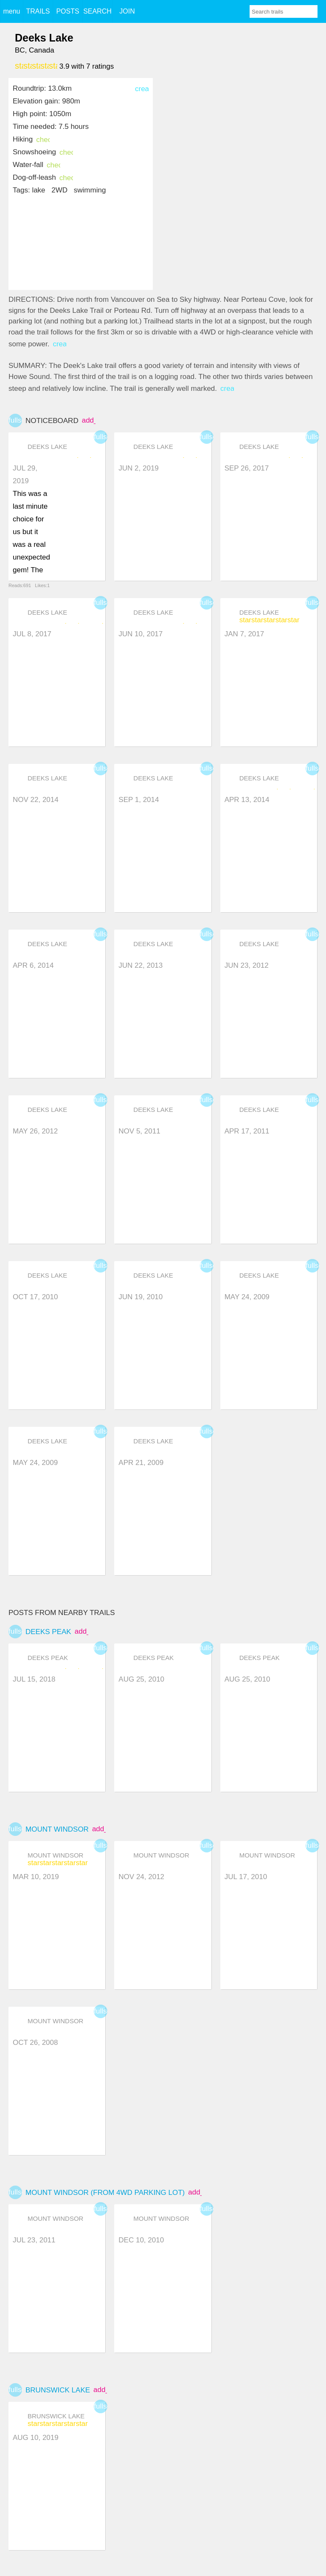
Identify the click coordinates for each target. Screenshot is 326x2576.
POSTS (67, 11)
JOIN (127, 11)
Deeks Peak (48, 1632)
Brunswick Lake (57, 2390)
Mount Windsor (57, 1829)
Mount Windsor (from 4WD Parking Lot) (105, 2193)
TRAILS (38, 11)
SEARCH (97, 11)
